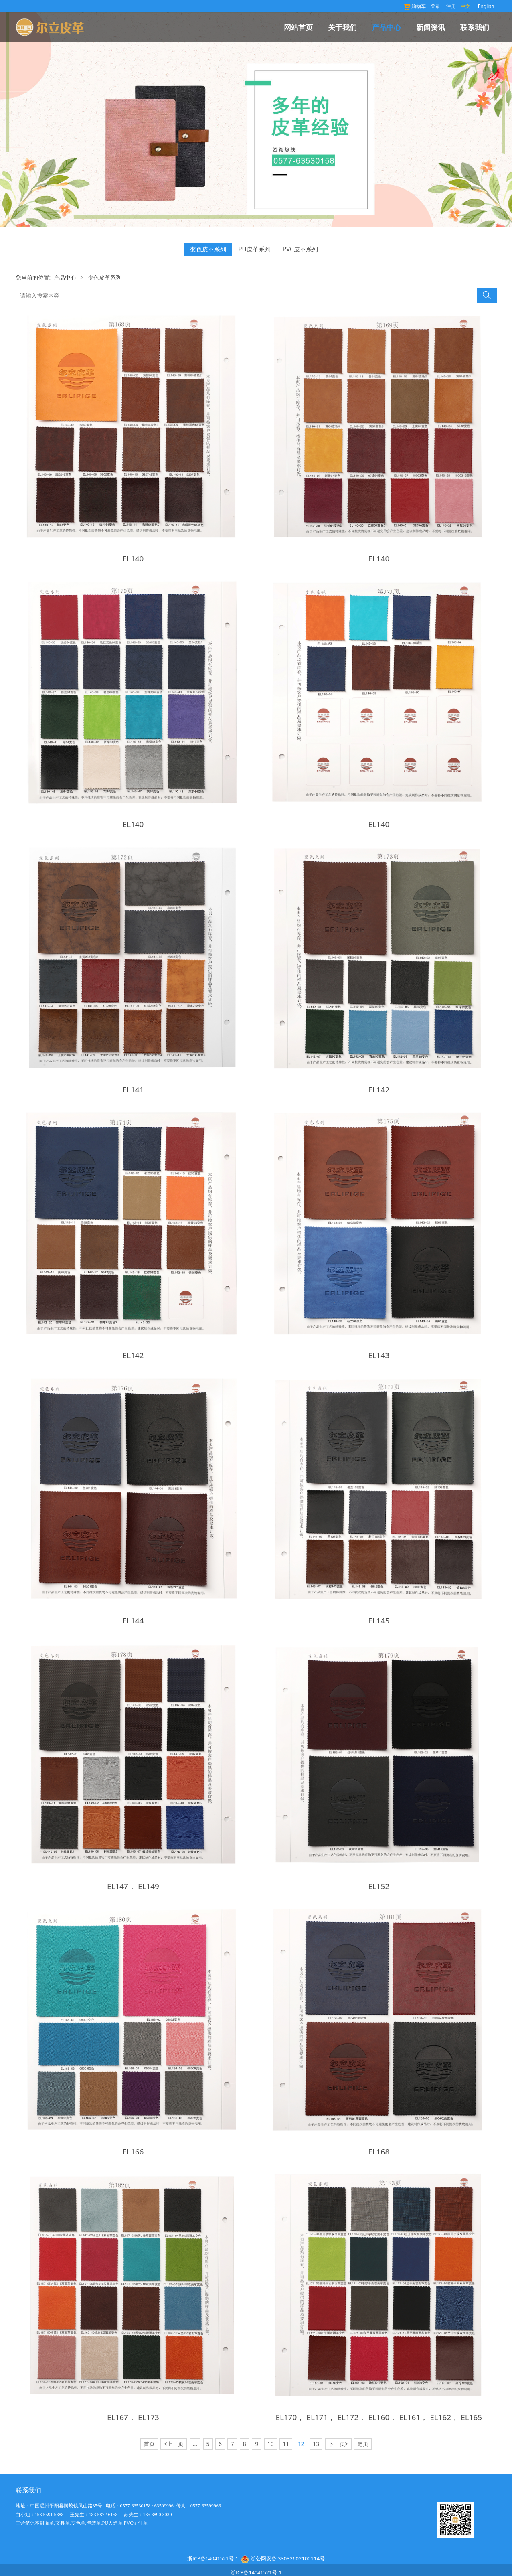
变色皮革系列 (208, 249)
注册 (451, 6)
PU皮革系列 (254, 249)
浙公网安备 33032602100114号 (288, 2540)
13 (316, 2426)
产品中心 (386, 27)
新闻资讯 (430, 27)
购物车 (414, 6)
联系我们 (474, 27)
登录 (435, 6)
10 (270, 2426)
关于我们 (342, 27)
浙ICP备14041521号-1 (213, 2540)
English (486, 6)
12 (301, 2426)
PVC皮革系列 (300, 249)
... (195, 2426)
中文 (465, 6)
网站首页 (298, 27)
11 (286, 2426)
